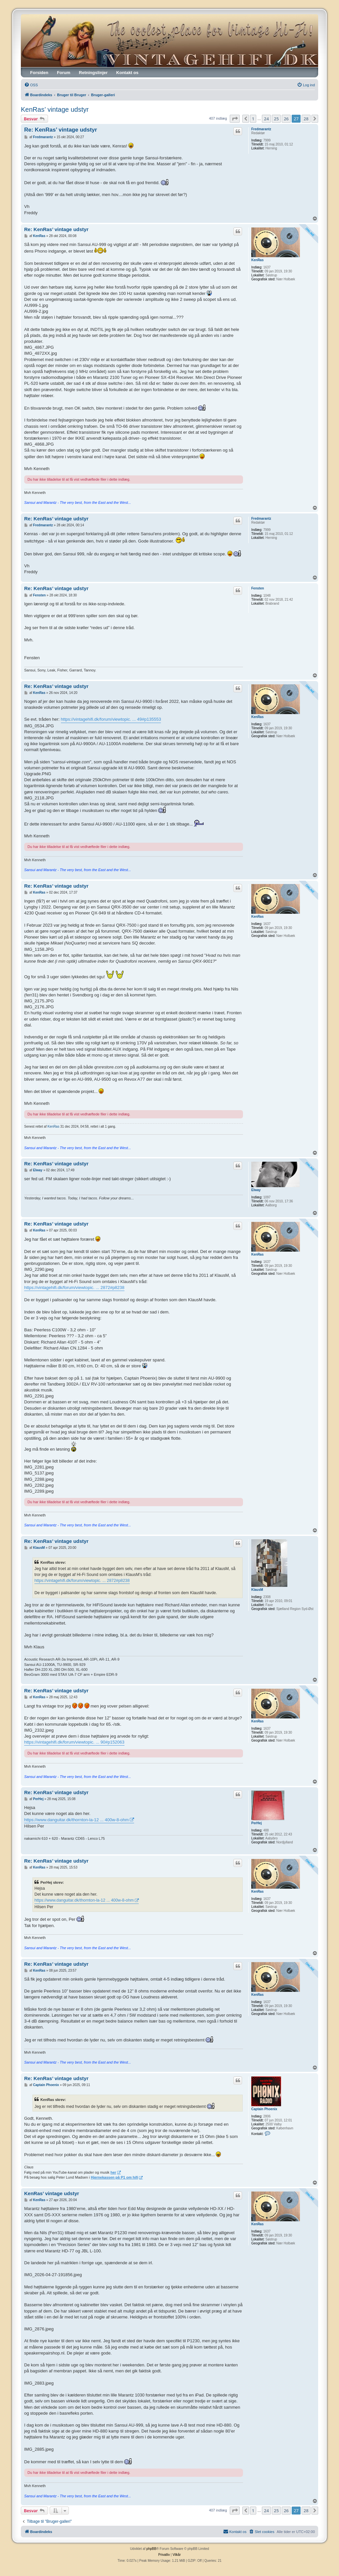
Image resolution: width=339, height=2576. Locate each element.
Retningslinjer (93, 72)
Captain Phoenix (264, 2109)
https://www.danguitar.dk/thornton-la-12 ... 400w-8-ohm (76, 1819)
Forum (63, 72)
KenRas (257, 260)
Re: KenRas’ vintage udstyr (60, 130)
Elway (256, 1190)
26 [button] (286, 119)
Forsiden (39, 72)
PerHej (256, 1823)
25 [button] (276, 119)
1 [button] (253, 119)
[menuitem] (31, 85)
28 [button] (306, 119)
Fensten (257, 588)
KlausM (257, 1589)
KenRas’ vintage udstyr (55, 109)
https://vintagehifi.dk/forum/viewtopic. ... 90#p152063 (74, 1742)
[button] (235, 119)
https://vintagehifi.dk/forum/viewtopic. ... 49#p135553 (111, 719)
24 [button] (266, 119)
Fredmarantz (261, 129)
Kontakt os (127, 72)
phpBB (151, 2549)
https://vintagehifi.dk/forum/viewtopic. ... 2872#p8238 (74, 1287)
